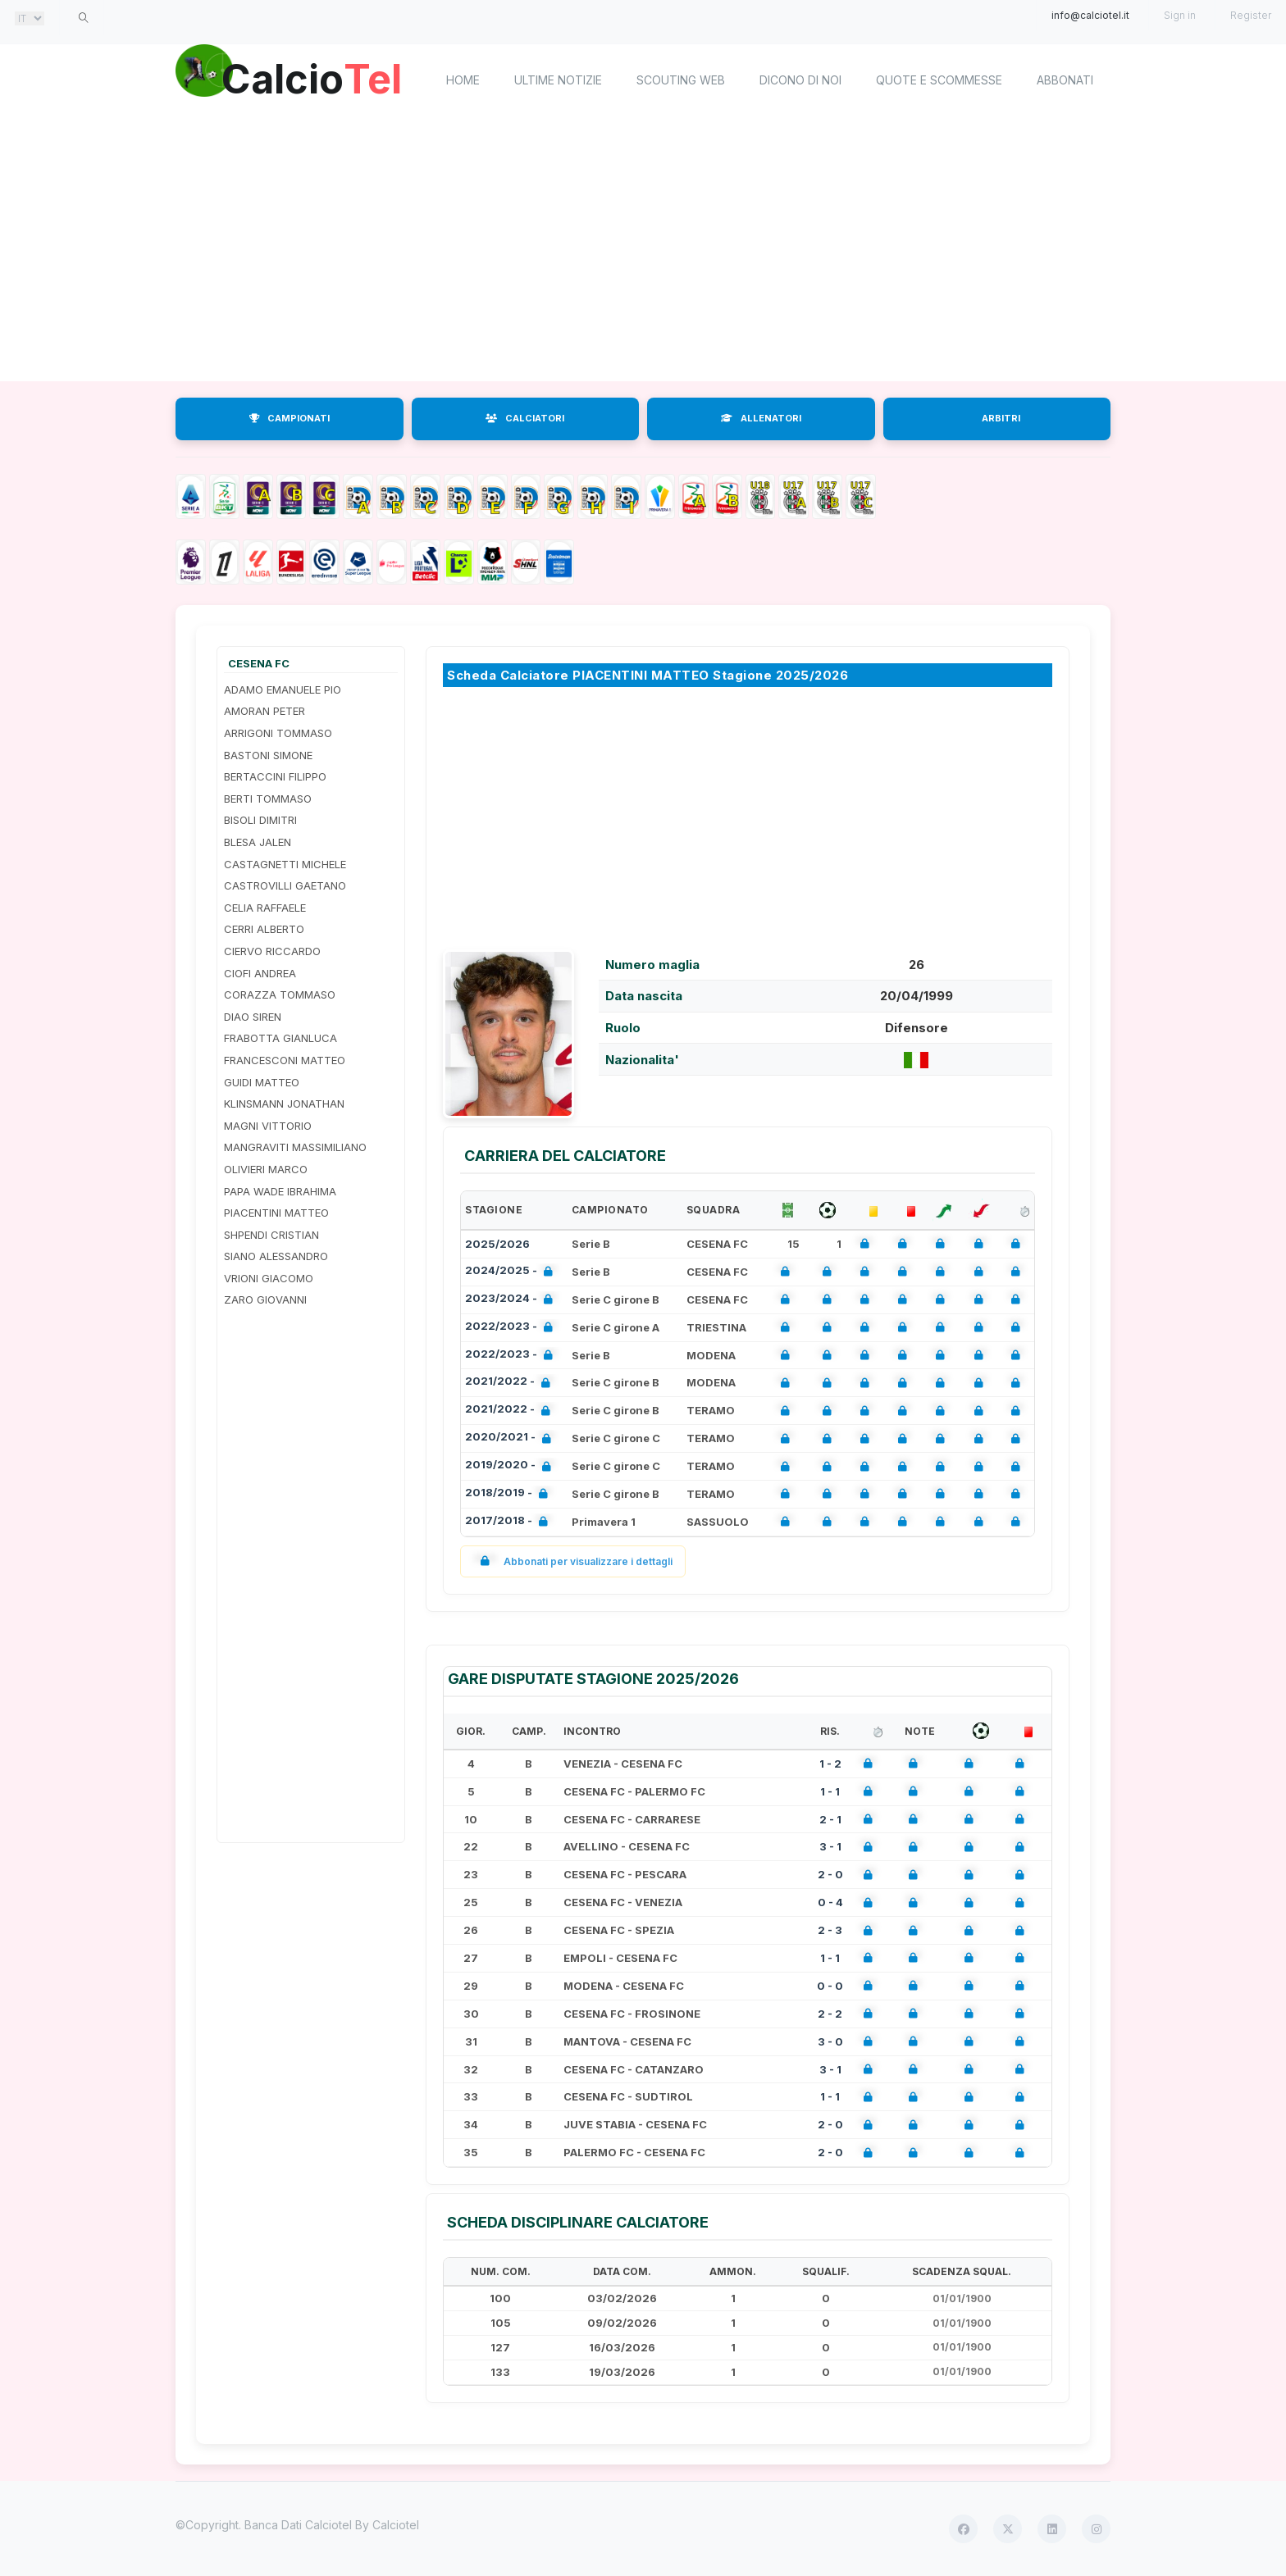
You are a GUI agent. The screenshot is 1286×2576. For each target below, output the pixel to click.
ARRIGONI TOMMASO (278, 733)
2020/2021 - (511, 1438)
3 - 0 (830, 2041)
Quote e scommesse (939, 80)
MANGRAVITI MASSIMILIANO (295, 1147)
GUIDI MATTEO (261, 1082)
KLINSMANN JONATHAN (284, 1103)
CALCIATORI (525, 418)
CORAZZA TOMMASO (279, 994)
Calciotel (395, 2525)
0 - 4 (830, 1902)
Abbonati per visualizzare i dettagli (573, 1561)
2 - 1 (830, 1819)
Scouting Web (680, 80)
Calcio (314, 78)
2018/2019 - (509, 1494)
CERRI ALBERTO (264, 928)
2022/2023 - (512, 1327)
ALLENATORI (761, 418)
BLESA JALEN (257, 842)
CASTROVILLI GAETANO (285, 885)
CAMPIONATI (289, 418)
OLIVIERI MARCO (266, 1169)
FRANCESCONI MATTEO (284, 1060)
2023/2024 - (512, 1299)
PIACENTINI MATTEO (276, 1212)
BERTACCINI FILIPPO (275, 776)
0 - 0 (830, 1985)
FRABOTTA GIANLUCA (280, 1038)
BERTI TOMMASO (268, 798)
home (463, 80)
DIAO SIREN (252, 1016)
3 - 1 (830, 1846)
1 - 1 (830, 1791)
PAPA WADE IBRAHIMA (280, 1191)
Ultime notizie (558, 80)
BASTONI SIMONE (268, 755)
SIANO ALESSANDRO (276, 1256)
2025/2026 (497, 1243)
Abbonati (1065, 80)
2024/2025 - (512, 1272)
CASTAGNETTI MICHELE (285, 864)
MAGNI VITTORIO (268, 1125)
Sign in (1180, 15)
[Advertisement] (643, 250)
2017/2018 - (509, 1522)
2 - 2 (830, 2013)
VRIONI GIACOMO (268, 1278)
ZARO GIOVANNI (265, 1299)
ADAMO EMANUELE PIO (282, 689)
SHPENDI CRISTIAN (271, 1234)
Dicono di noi (800, 80)
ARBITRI (1001, 418)
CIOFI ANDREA (260, 973)
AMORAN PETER (264, 710)
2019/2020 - (511, 1466)
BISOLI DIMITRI (260, 819)
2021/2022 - (511, 1382)
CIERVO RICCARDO (272, 951)
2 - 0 (830, 1874)
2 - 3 (830, 1930)
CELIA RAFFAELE (265, 907)
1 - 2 (830, 1763)
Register (1250, 15)
